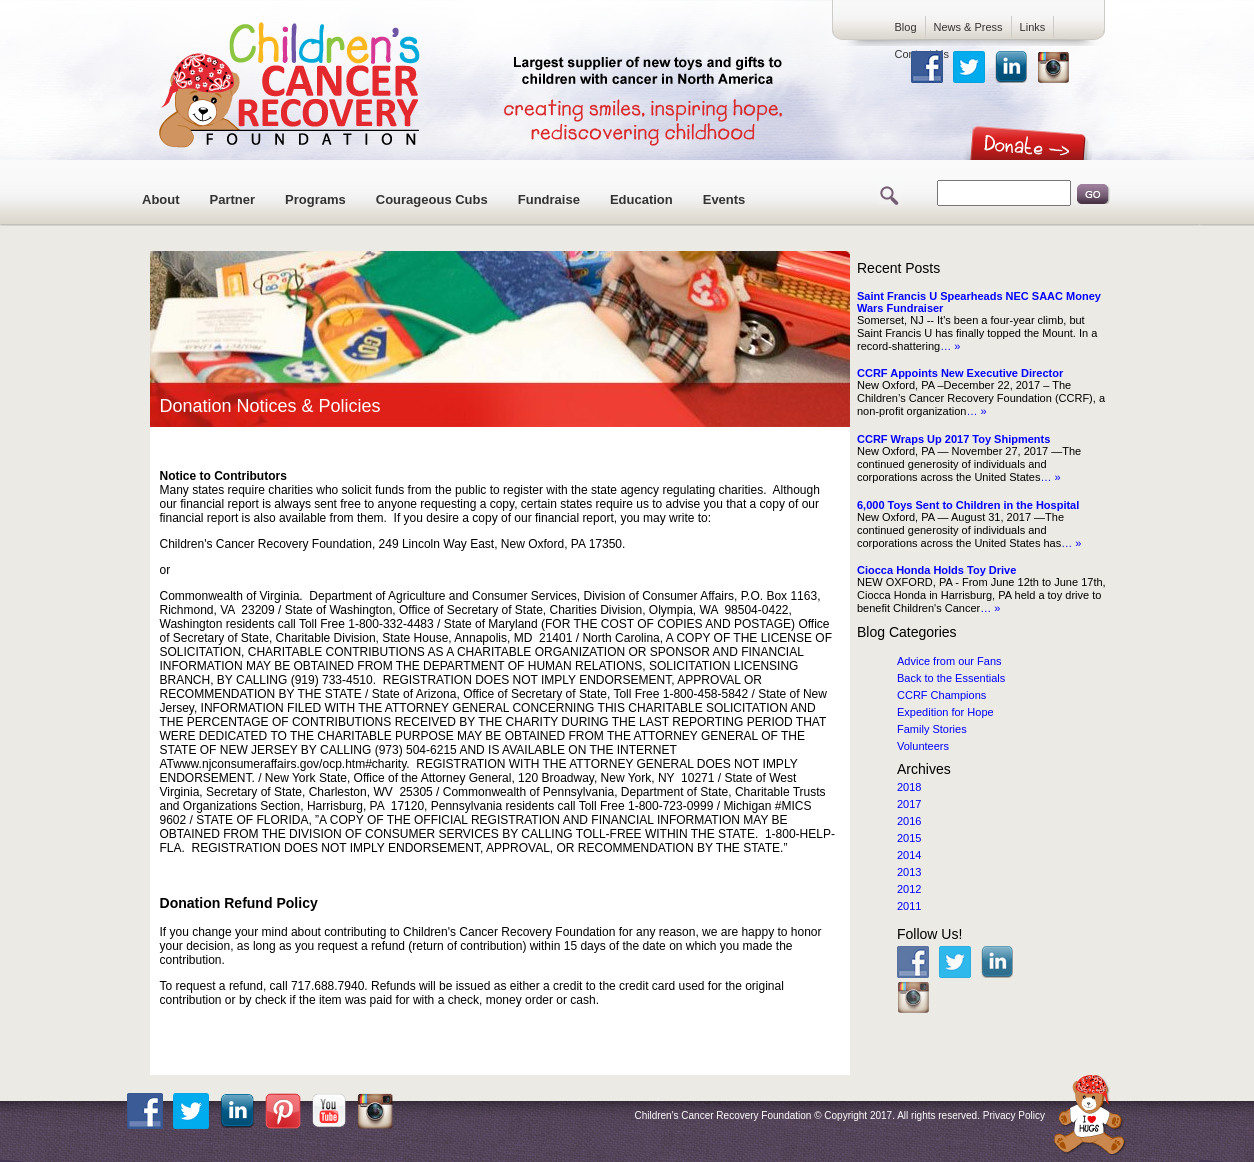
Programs (315, 199)
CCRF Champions (941, 695)
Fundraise (549, 199)
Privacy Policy (1014, 1115)
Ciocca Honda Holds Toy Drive (936, 570)
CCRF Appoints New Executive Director (960, 373)
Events (724, 199)
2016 (909, 821)
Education (641, 199)
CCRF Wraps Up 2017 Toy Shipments (953, 439)
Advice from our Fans (949, 661)
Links (1033, 27)
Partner (233, 199)
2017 (909, 804)
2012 (909, 889)
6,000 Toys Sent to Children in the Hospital (968, 505)
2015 (909, 838)
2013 (909, 872)
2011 (909, 906)
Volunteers (923, 746)
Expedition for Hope (945, 712)
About (161, 199)
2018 (909, 787)
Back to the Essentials (951, 678)
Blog (906, 27)
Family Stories (932, 729)
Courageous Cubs (432, 199)
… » (950, 346)
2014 (909, 855)
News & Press (968, 27)
